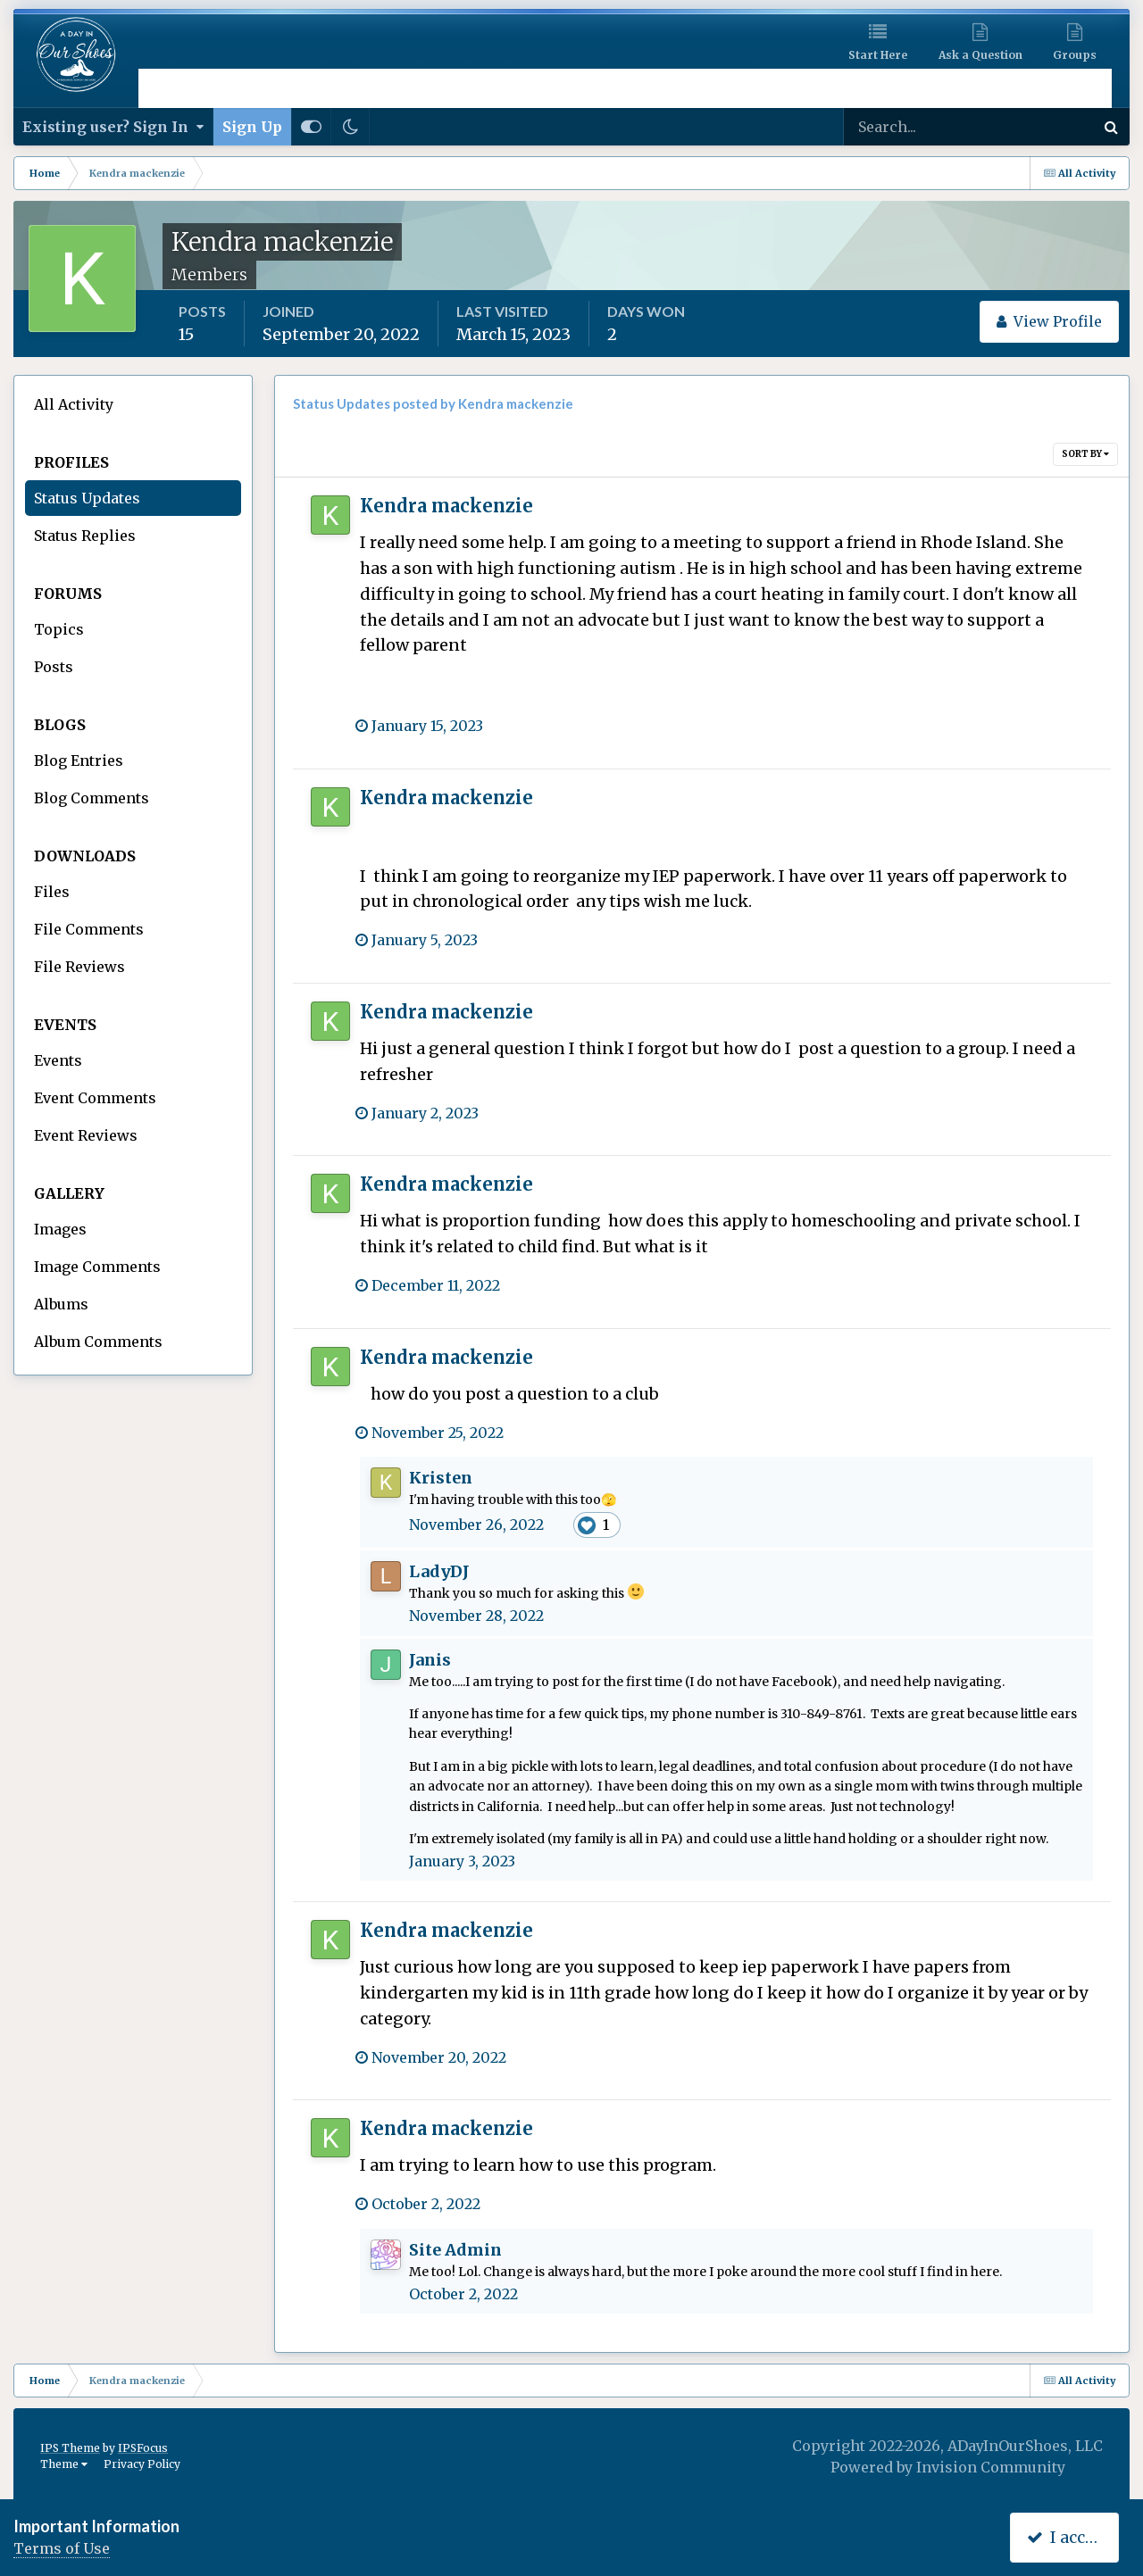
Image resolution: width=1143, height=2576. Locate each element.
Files (52, 892)
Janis (430, 1659)
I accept (1068, 2537)
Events (58, 1060)
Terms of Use (61, 2548)
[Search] (911, 126)
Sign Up (252, 127)
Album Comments (98, 1341)
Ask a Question (980, 55)
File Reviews (79, 967)
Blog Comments (91, 798)
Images (60, 1229)
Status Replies (85, 535)
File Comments (89, 929)
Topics (59, 629)
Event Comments (95, 1098)
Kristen (440, 1477)
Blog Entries (78, 760)
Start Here (877, 55)
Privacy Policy (142, 2464)
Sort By (1085, 454)
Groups (1075, 55)
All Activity (73, 404)
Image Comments (97, 1267)
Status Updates (87, 498)
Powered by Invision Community (947, 2467)
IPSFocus (143, 2448)
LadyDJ (439, 1571)
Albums (61, 1304)
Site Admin (455, 2249)
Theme (64, 2464)
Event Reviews (86, 1135)
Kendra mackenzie (446, 505)
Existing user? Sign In (113, 126)
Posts (53, 667)
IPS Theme (70, 2448)
